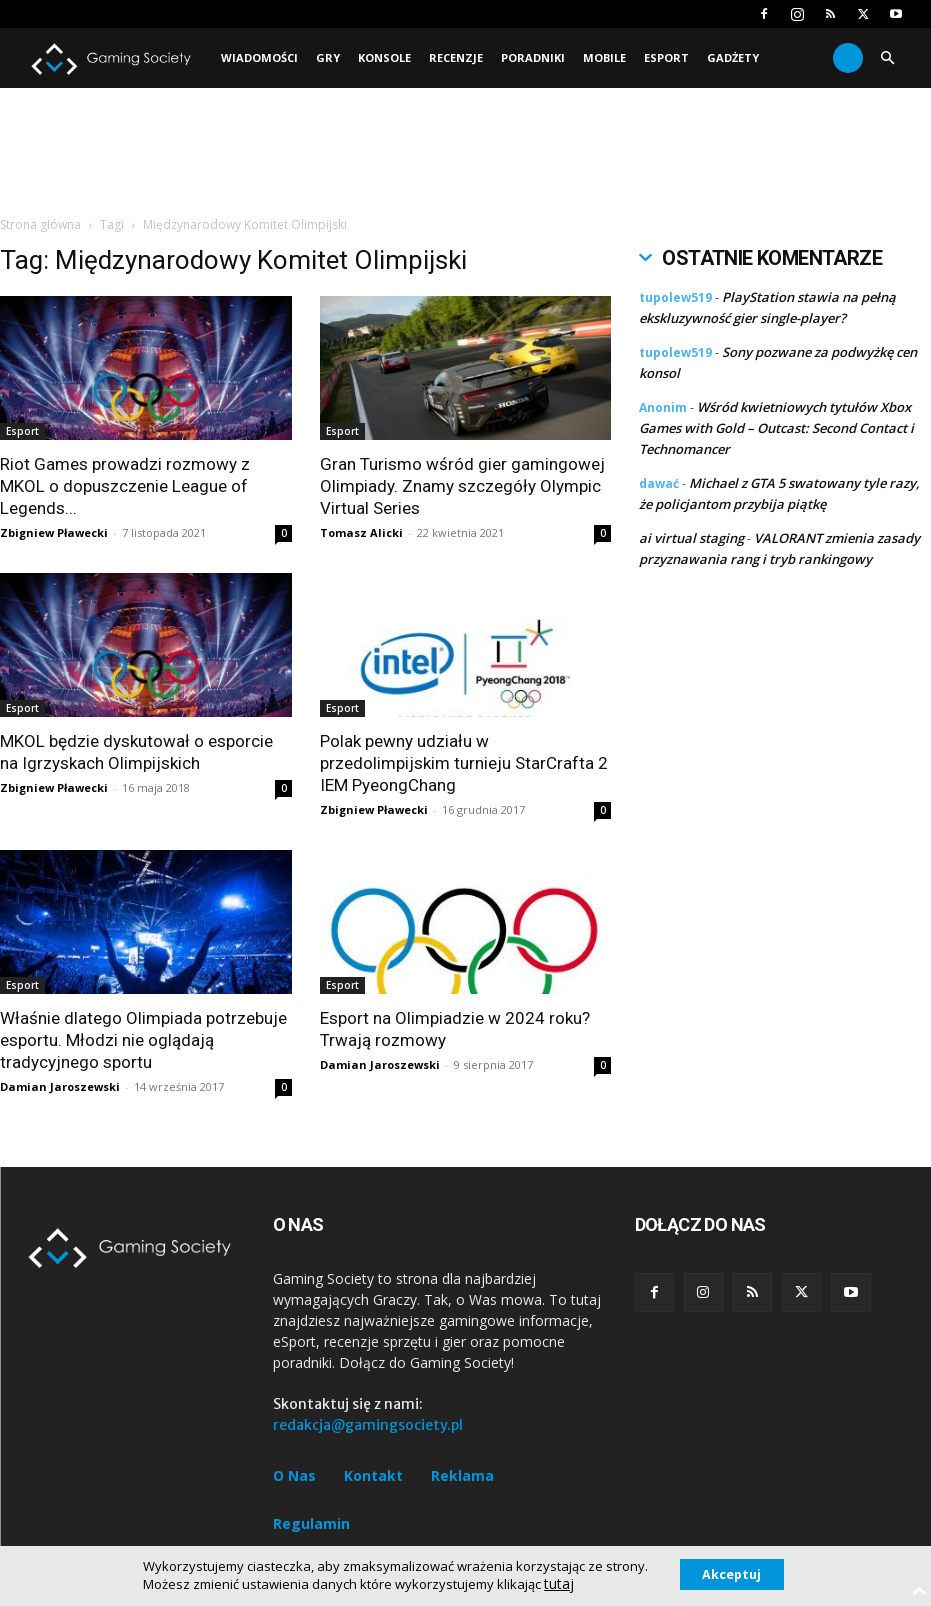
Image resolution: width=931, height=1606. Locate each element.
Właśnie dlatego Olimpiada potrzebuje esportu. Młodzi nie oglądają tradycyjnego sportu (143, 1040)
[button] (887, 58)
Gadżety (733, 57)
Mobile (604, 57)
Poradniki (533, 57)
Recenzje (456, 57)
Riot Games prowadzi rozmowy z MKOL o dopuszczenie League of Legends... (125, 486)
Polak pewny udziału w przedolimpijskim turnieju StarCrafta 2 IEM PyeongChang (464, 763)
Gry (328, 57)
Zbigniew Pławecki (54, 532)
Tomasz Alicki (361, 532)
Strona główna (40, 224)
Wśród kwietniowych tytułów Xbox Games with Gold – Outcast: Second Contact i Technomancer (776, 428)
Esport (666, 57)
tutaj (547, 1584)
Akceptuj (731, 1574)
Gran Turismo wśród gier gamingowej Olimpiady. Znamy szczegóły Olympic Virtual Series (462, 486)
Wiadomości (259, 57)
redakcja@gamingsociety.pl (368, 1425)
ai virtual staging (691, 538)
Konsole (384, 57)
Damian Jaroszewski (60, 1086)
